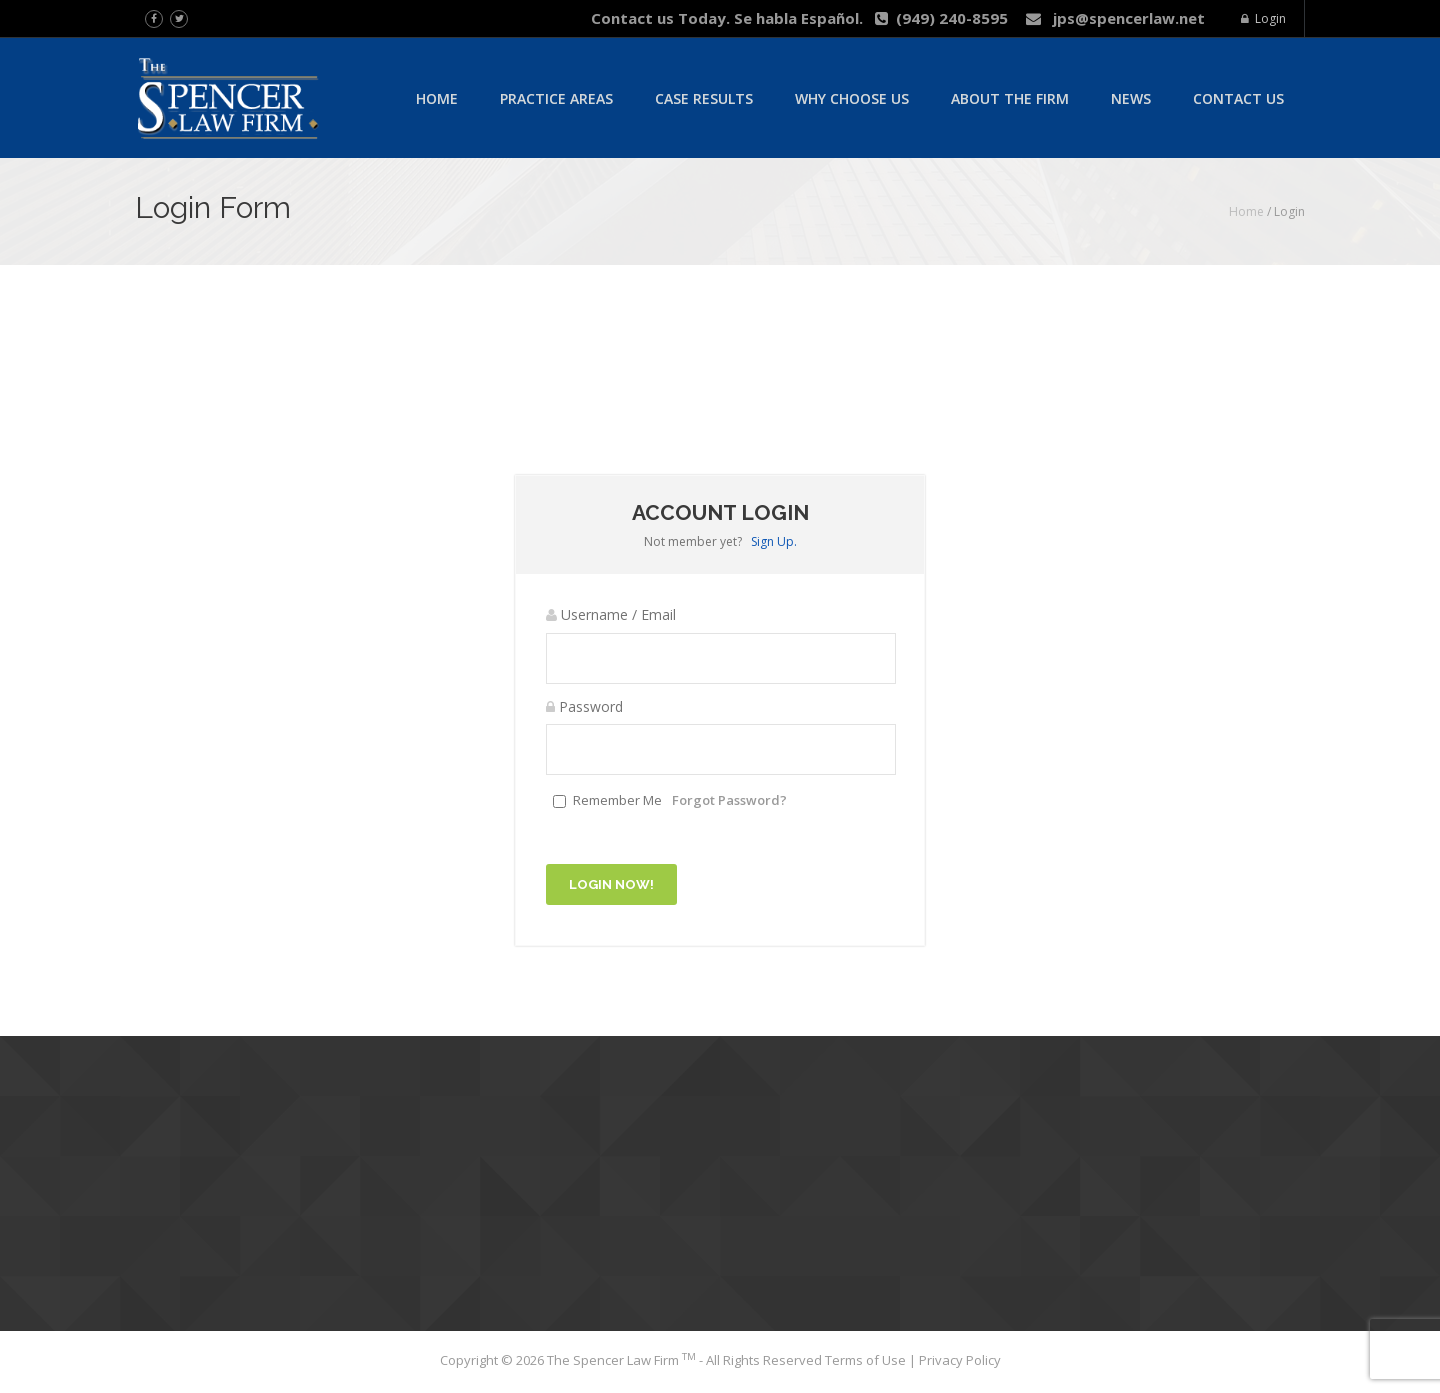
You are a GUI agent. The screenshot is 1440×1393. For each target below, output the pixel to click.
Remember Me (617, 800)
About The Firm (1010, 98)
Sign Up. (774, 541)
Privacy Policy (960, 1360)
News (1131, 98)
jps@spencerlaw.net (1115, 18)
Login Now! (611, 884)
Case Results (704, 98)
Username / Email (611, 614)
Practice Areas (556, 98)
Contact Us (1238, 98)
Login (1263, 18)
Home (437, 98)
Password (584, 706)
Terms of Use (867, 1360)
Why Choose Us (852, 98)
